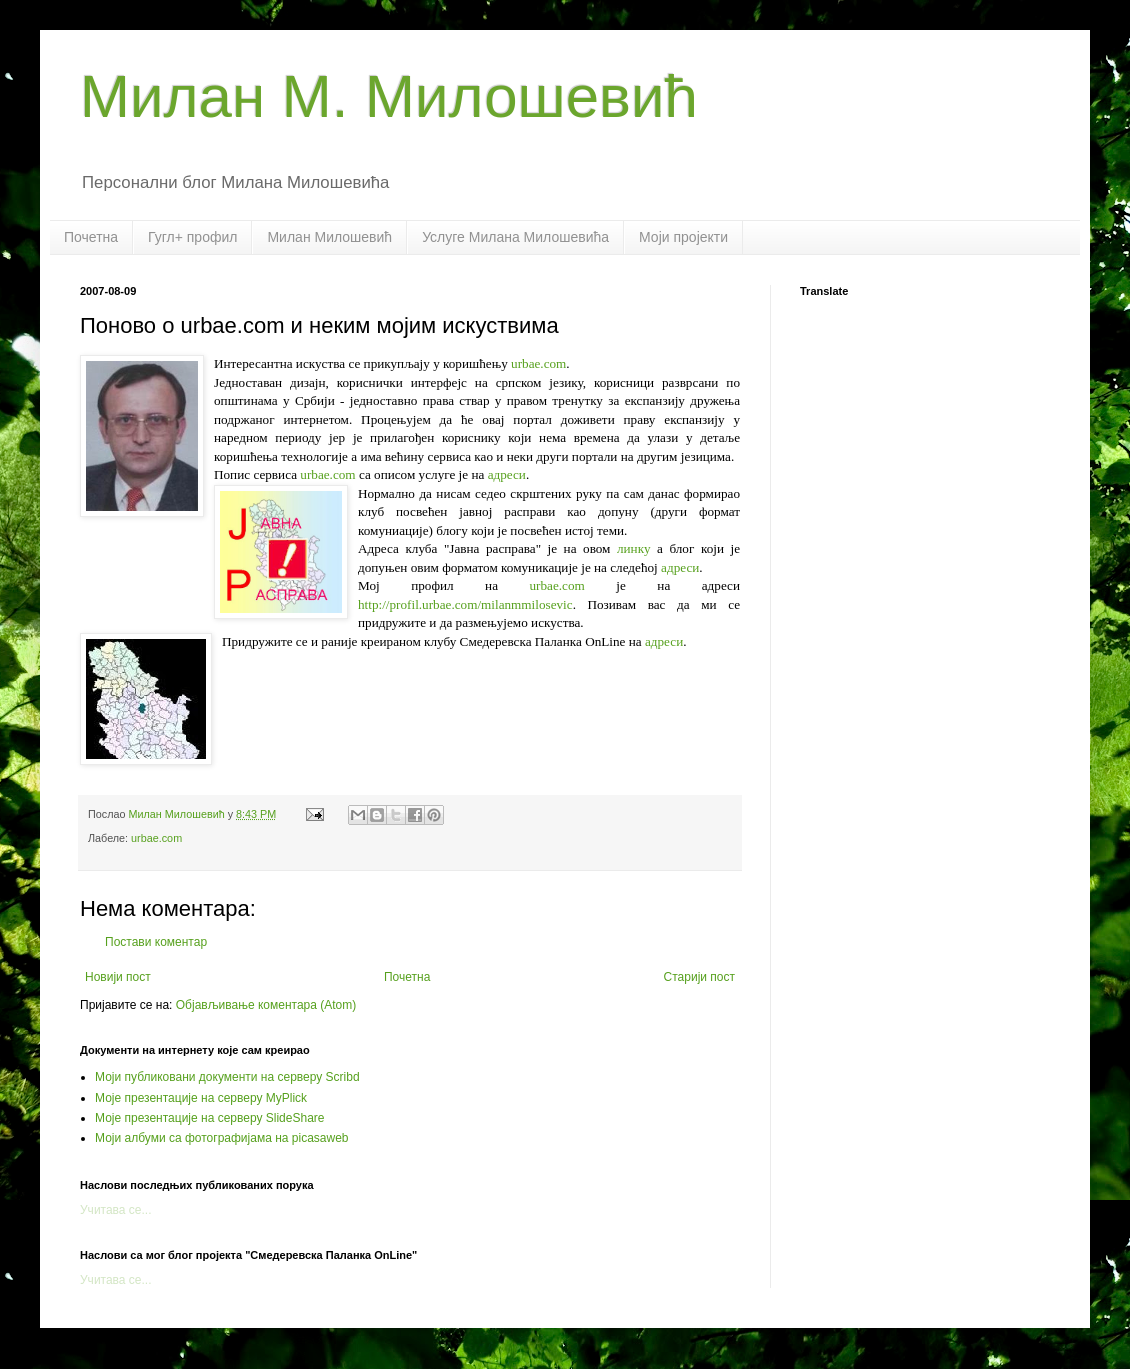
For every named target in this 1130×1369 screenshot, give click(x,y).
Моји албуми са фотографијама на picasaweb (222, 1138)
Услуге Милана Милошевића (515, 237)
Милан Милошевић (329, 237)
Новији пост (118, 977)
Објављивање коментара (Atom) (266, 1005)
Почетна (91, 237)
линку (634, 548)
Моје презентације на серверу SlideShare (210, 1118)
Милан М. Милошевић (389, 96)
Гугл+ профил (192, 237)
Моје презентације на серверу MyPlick (201, 1098)
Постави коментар (156, 942)
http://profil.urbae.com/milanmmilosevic (465, 604)
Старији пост (699, 977)
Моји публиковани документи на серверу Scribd (227, 1077)
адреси (507, 474)
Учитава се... (116, 1210)
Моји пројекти (683, 237)
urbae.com (538, 363)
